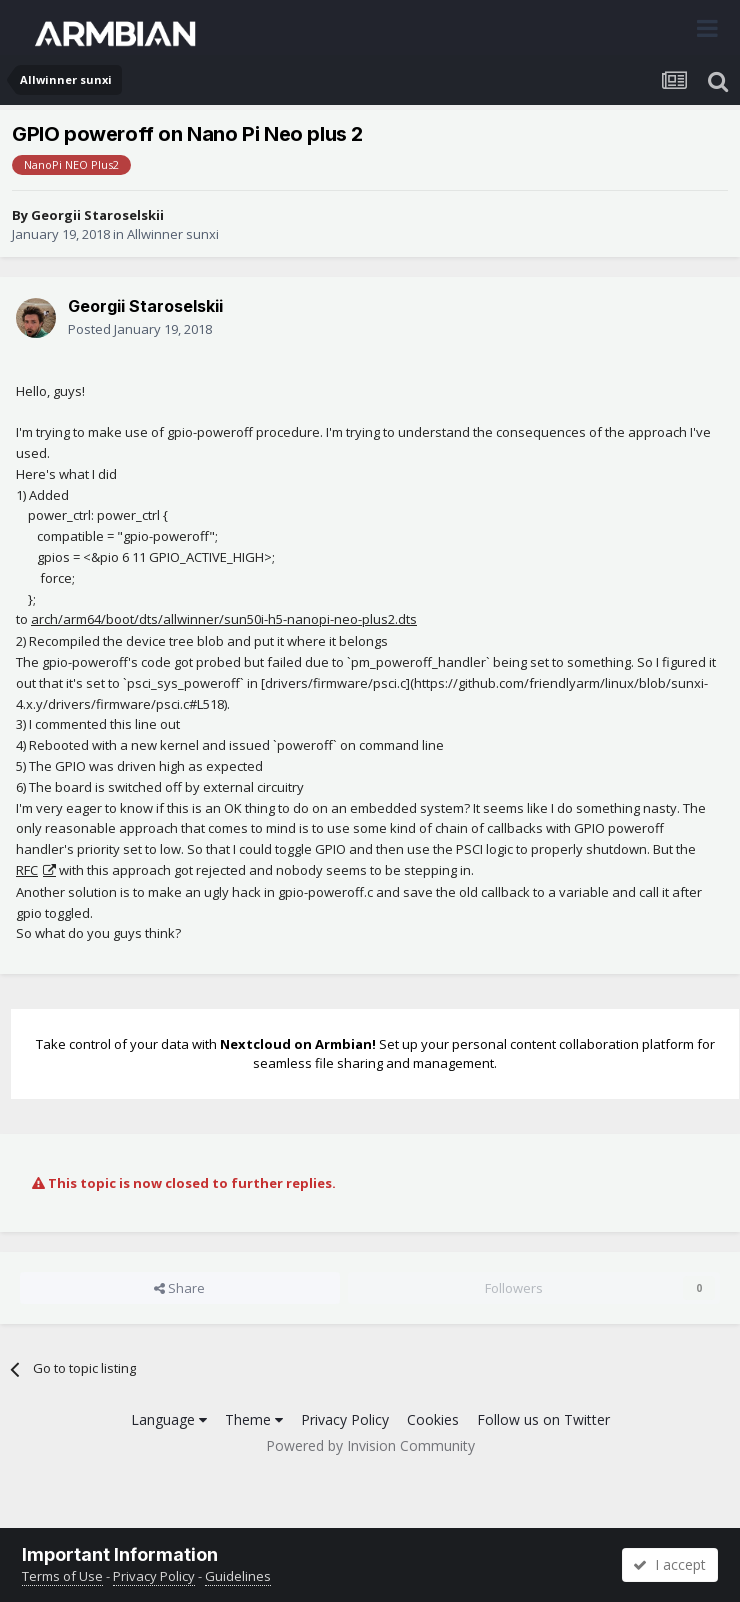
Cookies (433, 1419)
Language (169, 1419)
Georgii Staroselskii (97, 215)
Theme (254, 1419)
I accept (669, 1564)
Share (179, 1288)
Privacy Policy (345, 1419)
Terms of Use (62, 1576)
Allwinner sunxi (173, 234)
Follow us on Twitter (543, 1419)
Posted (140, 329)
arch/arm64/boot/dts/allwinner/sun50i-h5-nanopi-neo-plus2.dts (224, 619)
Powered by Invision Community (370, 1445)
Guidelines (238, 1576)
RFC (27, 870)
